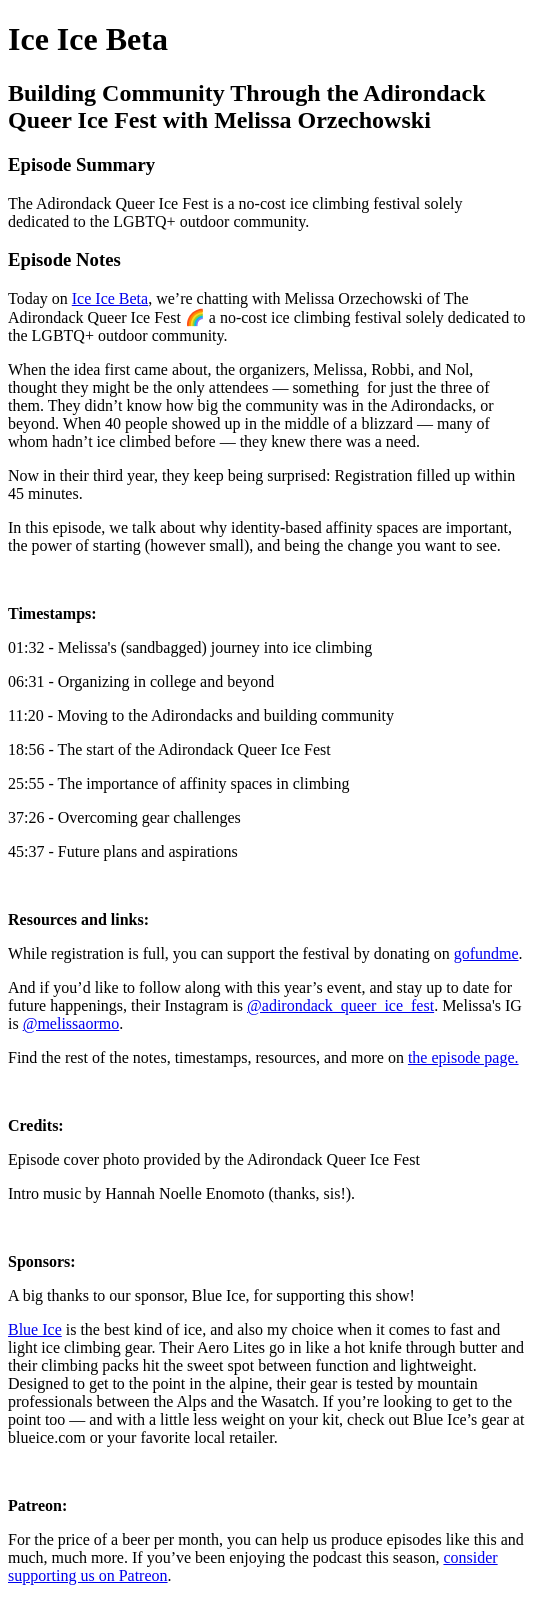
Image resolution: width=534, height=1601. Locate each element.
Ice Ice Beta (110, 298)
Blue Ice (35, 1329)
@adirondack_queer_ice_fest (340, 1005)
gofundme (486, 953)
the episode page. (463, 1057)
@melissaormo (71, 1023)
